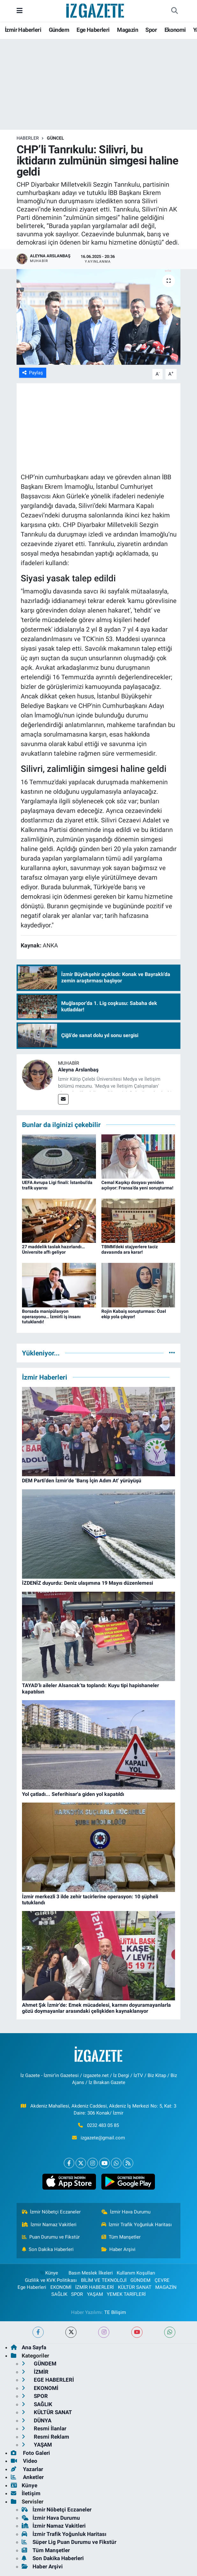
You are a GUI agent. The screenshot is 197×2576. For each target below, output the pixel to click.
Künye (48, 2273)
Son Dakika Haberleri (48, 2249)
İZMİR (35, 2372)
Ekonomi (175, 29)
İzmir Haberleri (23, 29)
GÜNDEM (140, 2280)
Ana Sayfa (28, 2347)
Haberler (28, 138)
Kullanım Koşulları (136, 2273)
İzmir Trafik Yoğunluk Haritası (136, 2224)
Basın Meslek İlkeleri (91, 2273)
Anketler (27, 2477)
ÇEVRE (162, 2280)
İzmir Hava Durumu (126, 2212)
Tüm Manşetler (121, 2237)
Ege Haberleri (93, 29)
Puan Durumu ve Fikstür (51, 2237)
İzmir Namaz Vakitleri (49, 2224)
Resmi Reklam (45, 2437)
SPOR (77, 2294)
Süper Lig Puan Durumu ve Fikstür (69, 2542)
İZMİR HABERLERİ (94, 2287)
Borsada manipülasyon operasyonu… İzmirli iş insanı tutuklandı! (51, 1317)
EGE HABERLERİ (48, 2380)
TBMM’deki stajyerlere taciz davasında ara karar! (129, 1249)
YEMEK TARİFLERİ (126, 2294)
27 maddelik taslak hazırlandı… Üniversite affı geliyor (53, 1249)
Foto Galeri (30, 2453)
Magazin (127, 29)
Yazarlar (27, 2469)
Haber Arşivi (118, 2249)
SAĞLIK (59, 2294)
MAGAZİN (166, 2287)
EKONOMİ (60, 2287)
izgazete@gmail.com (103, 2138)
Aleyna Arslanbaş (78, 1070)
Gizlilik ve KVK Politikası (51, 2280)
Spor (151, 29)
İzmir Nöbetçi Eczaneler (51, 2212)
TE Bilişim (115, 2312)
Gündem (59, 29)
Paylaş (32, 373)
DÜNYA (36, 2420)
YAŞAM (95, 2294)
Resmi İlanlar (44, 2428)
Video (24, 2461)
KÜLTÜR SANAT (134, 2287)
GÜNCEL (55, 138)
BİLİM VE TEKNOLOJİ (104, 2280)
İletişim (25, 2493)
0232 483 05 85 (103, 2125)
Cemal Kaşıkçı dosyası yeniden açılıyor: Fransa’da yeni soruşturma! (137, 1185)
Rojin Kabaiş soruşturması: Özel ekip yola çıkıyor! (133, 1314)
